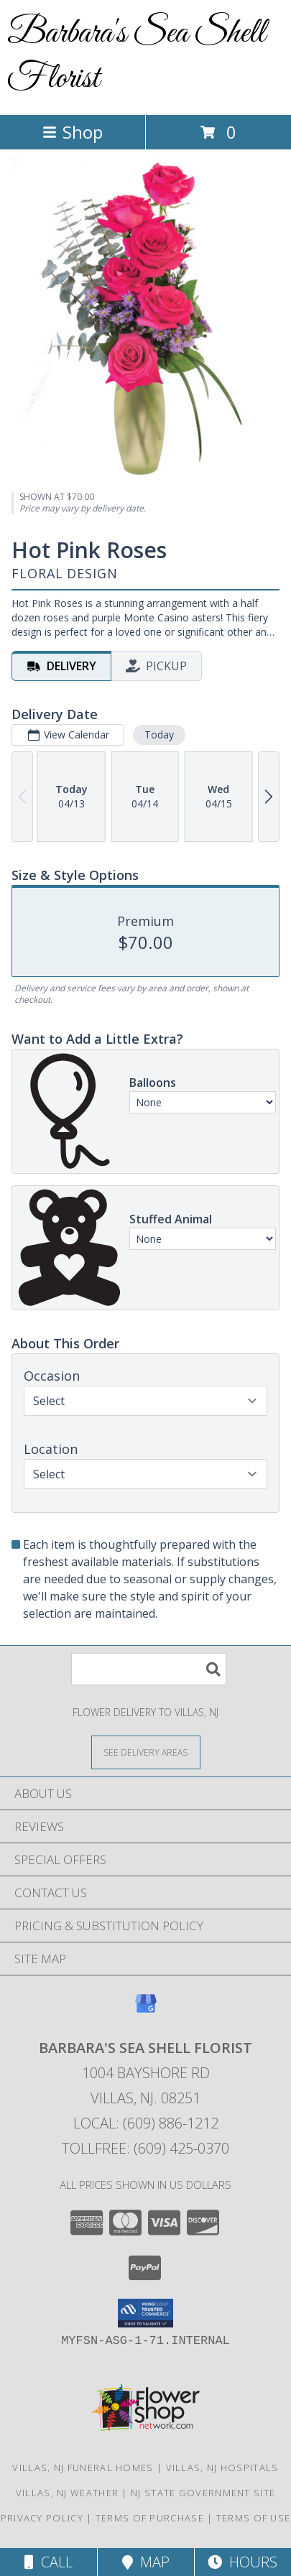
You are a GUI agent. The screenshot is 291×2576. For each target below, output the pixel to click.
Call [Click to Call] (48, 2562)
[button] (145, 2313)
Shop (72, 132)
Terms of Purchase (150, 2517)
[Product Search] (148, 1669)
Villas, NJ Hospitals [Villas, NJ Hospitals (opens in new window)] (222, 2467)
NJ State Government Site (203, 2492)
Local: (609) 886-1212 (145, 2123)
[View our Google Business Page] (145, 2010)
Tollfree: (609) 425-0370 (145, 2148)
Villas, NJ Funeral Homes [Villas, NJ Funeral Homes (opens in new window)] (82, 2467)
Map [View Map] (146, 2562)
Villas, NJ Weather (67, 2492)
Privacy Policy (42, 2517)
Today (159, 734)
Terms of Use (253, 2517)
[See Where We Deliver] (145, 1752)
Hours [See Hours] (242, 2562)
